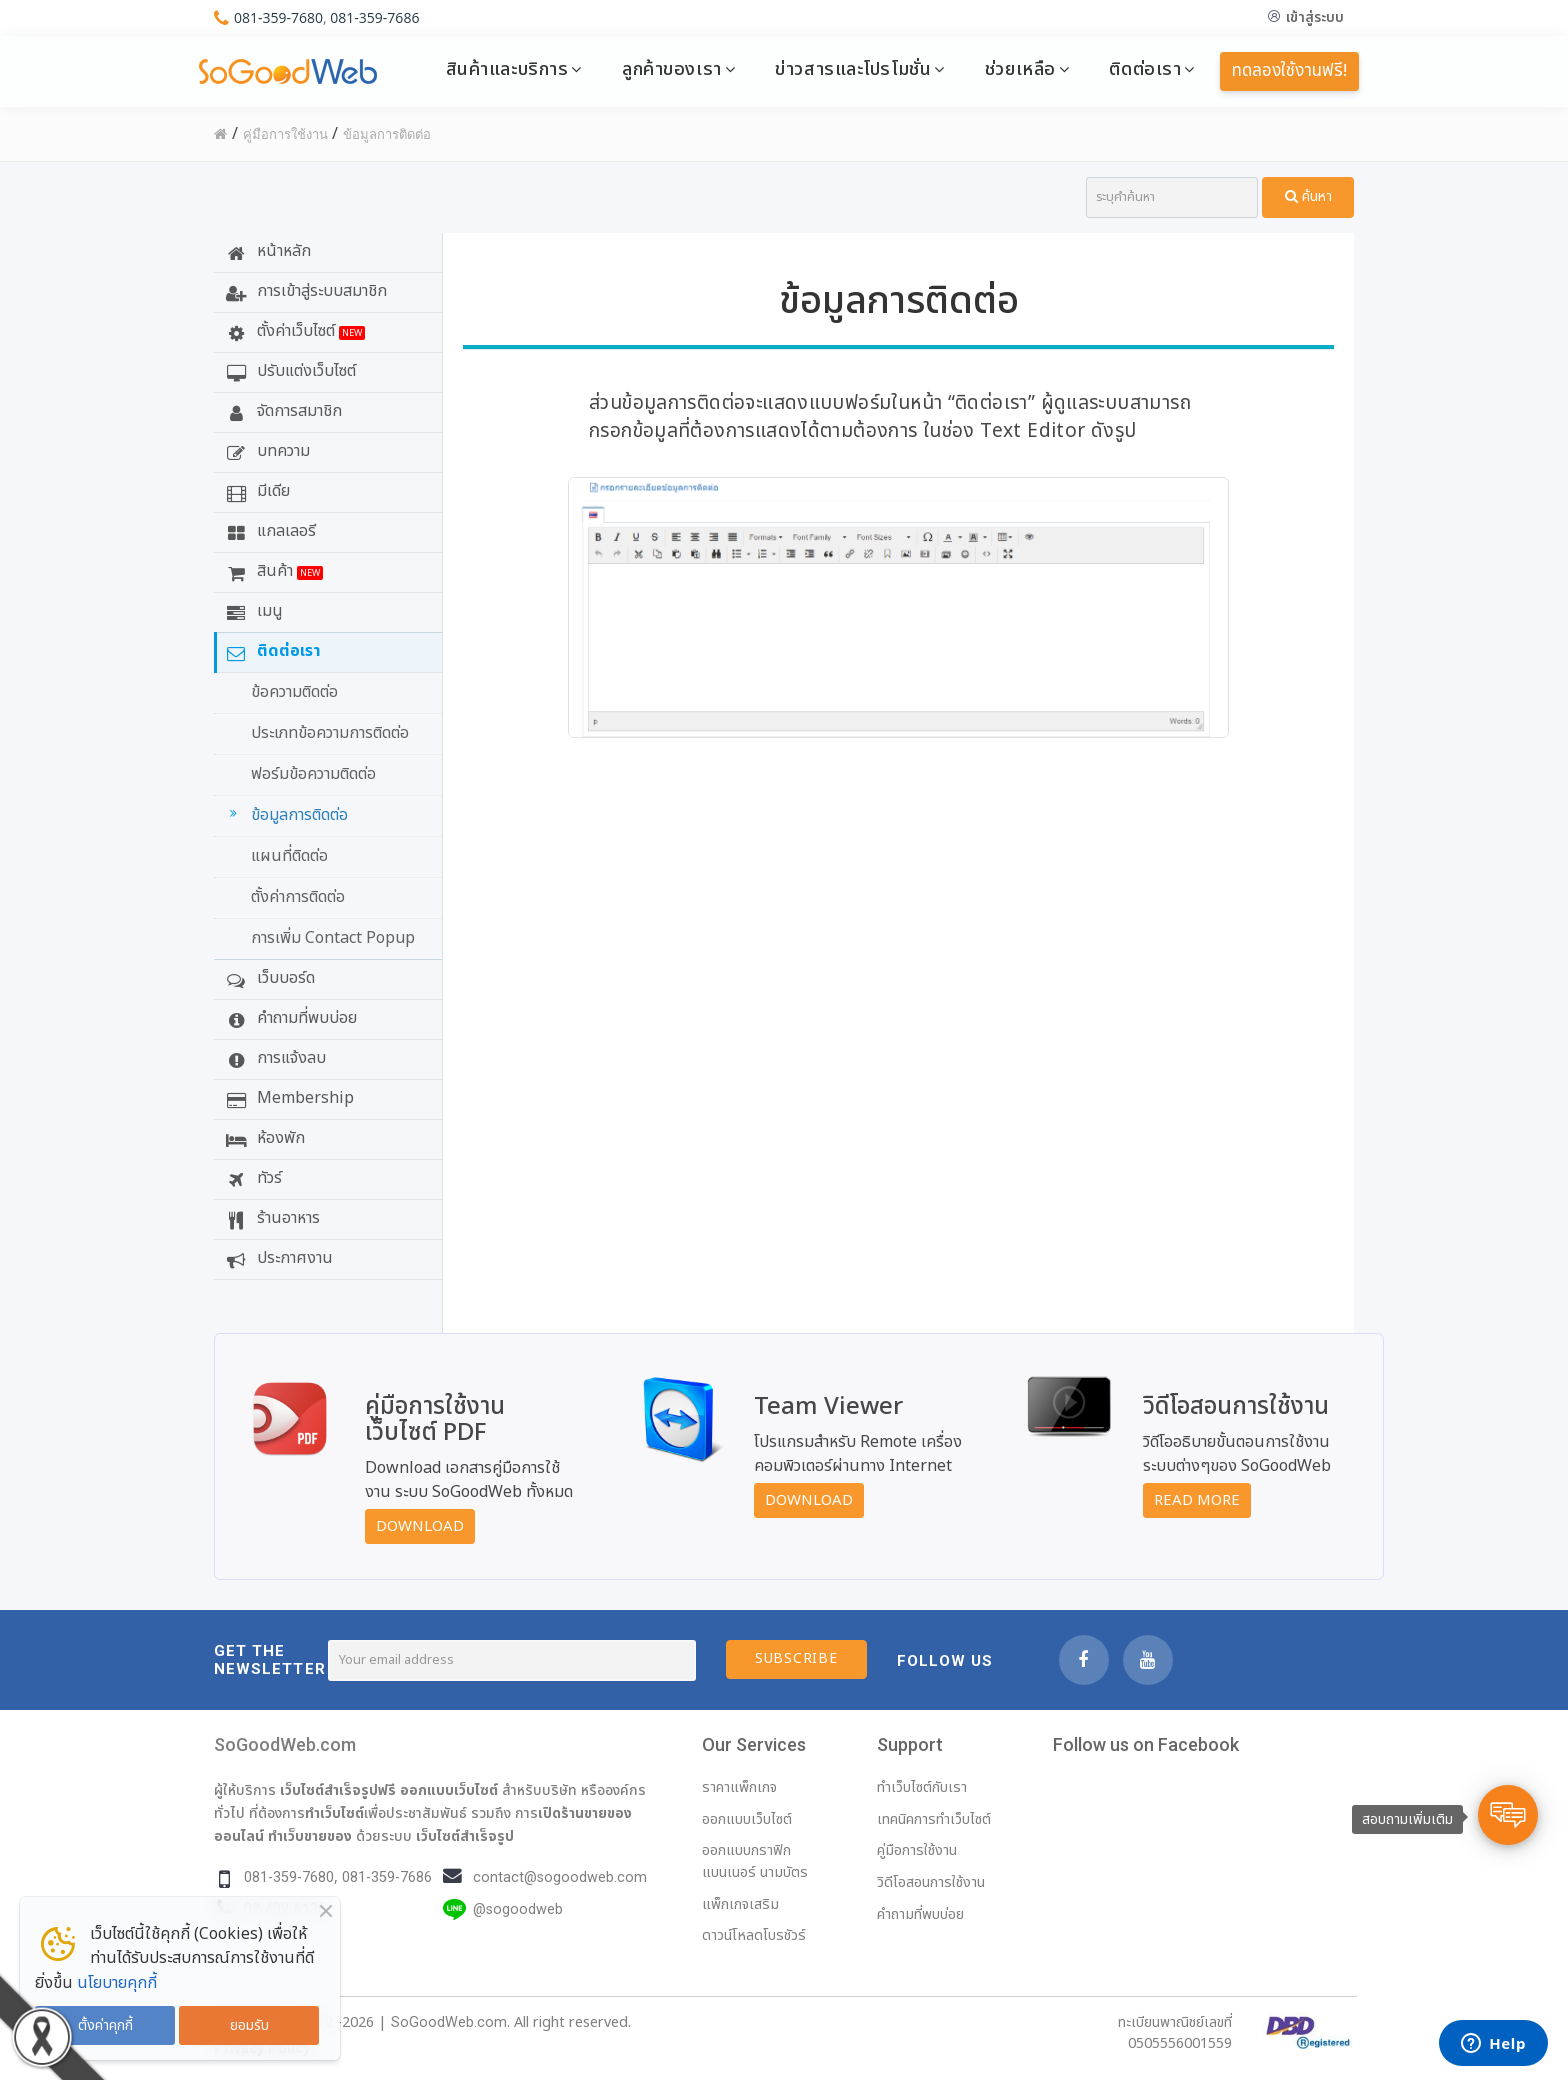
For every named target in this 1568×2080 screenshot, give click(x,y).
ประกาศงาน (277, 1258)
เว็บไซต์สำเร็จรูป (465, 1836)
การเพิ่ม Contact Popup (333, 938)
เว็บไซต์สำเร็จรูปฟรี (338, 1790)
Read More (1197, 1500)
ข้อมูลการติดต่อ (286, 815)
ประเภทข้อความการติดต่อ (330, 733)
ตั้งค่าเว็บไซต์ (293, 331)
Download (420, 1526)
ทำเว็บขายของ (310, 1836)
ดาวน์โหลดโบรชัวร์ (754, 1935)
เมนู (252, 611)
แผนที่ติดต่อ (289, 856)
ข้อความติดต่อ (294, 692)
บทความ (265, 451)
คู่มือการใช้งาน (917, 1850)
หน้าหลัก (266, 251)
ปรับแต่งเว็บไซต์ (288, 371)
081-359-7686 (374, 17)
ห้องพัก (263, 1138)
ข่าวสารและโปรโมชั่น (853, 69)
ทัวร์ (251, 1178)
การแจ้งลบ (273, 1058)
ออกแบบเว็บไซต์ (449, 1790)
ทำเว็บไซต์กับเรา (922, 1787)
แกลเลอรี (268, 531)
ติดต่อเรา (1145, 69)
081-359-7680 (278, 17)
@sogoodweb (518, 1909)
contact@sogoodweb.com (560, 1877)
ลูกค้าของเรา (672, 69)
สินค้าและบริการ (507, 69)
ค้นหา (1308, 196)
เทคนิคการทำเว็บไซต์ (934, 1819)
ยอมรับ (249, 2025)
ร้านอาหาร (270, 1218)
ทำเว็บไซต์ (334, 1813)
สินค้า (272, 571)
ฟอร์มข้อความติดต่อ (313, 774)
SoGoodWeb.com (285, 1744)
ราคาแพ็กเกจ (739, 1787)
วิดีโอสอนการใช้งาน (931, 1882)
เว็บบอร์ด (268, 978)
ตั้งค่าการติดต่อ (298, 897)
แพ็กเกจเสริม (740, 1904)
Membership (287, 1098)
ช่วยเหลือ (1020, 69)
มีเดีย (255, 491)
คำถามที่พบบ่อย (289, 1018)
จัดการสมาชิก (281, 411)
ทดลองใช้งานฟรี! (1289, 71)
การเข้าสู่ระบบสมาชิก (304, 291)
